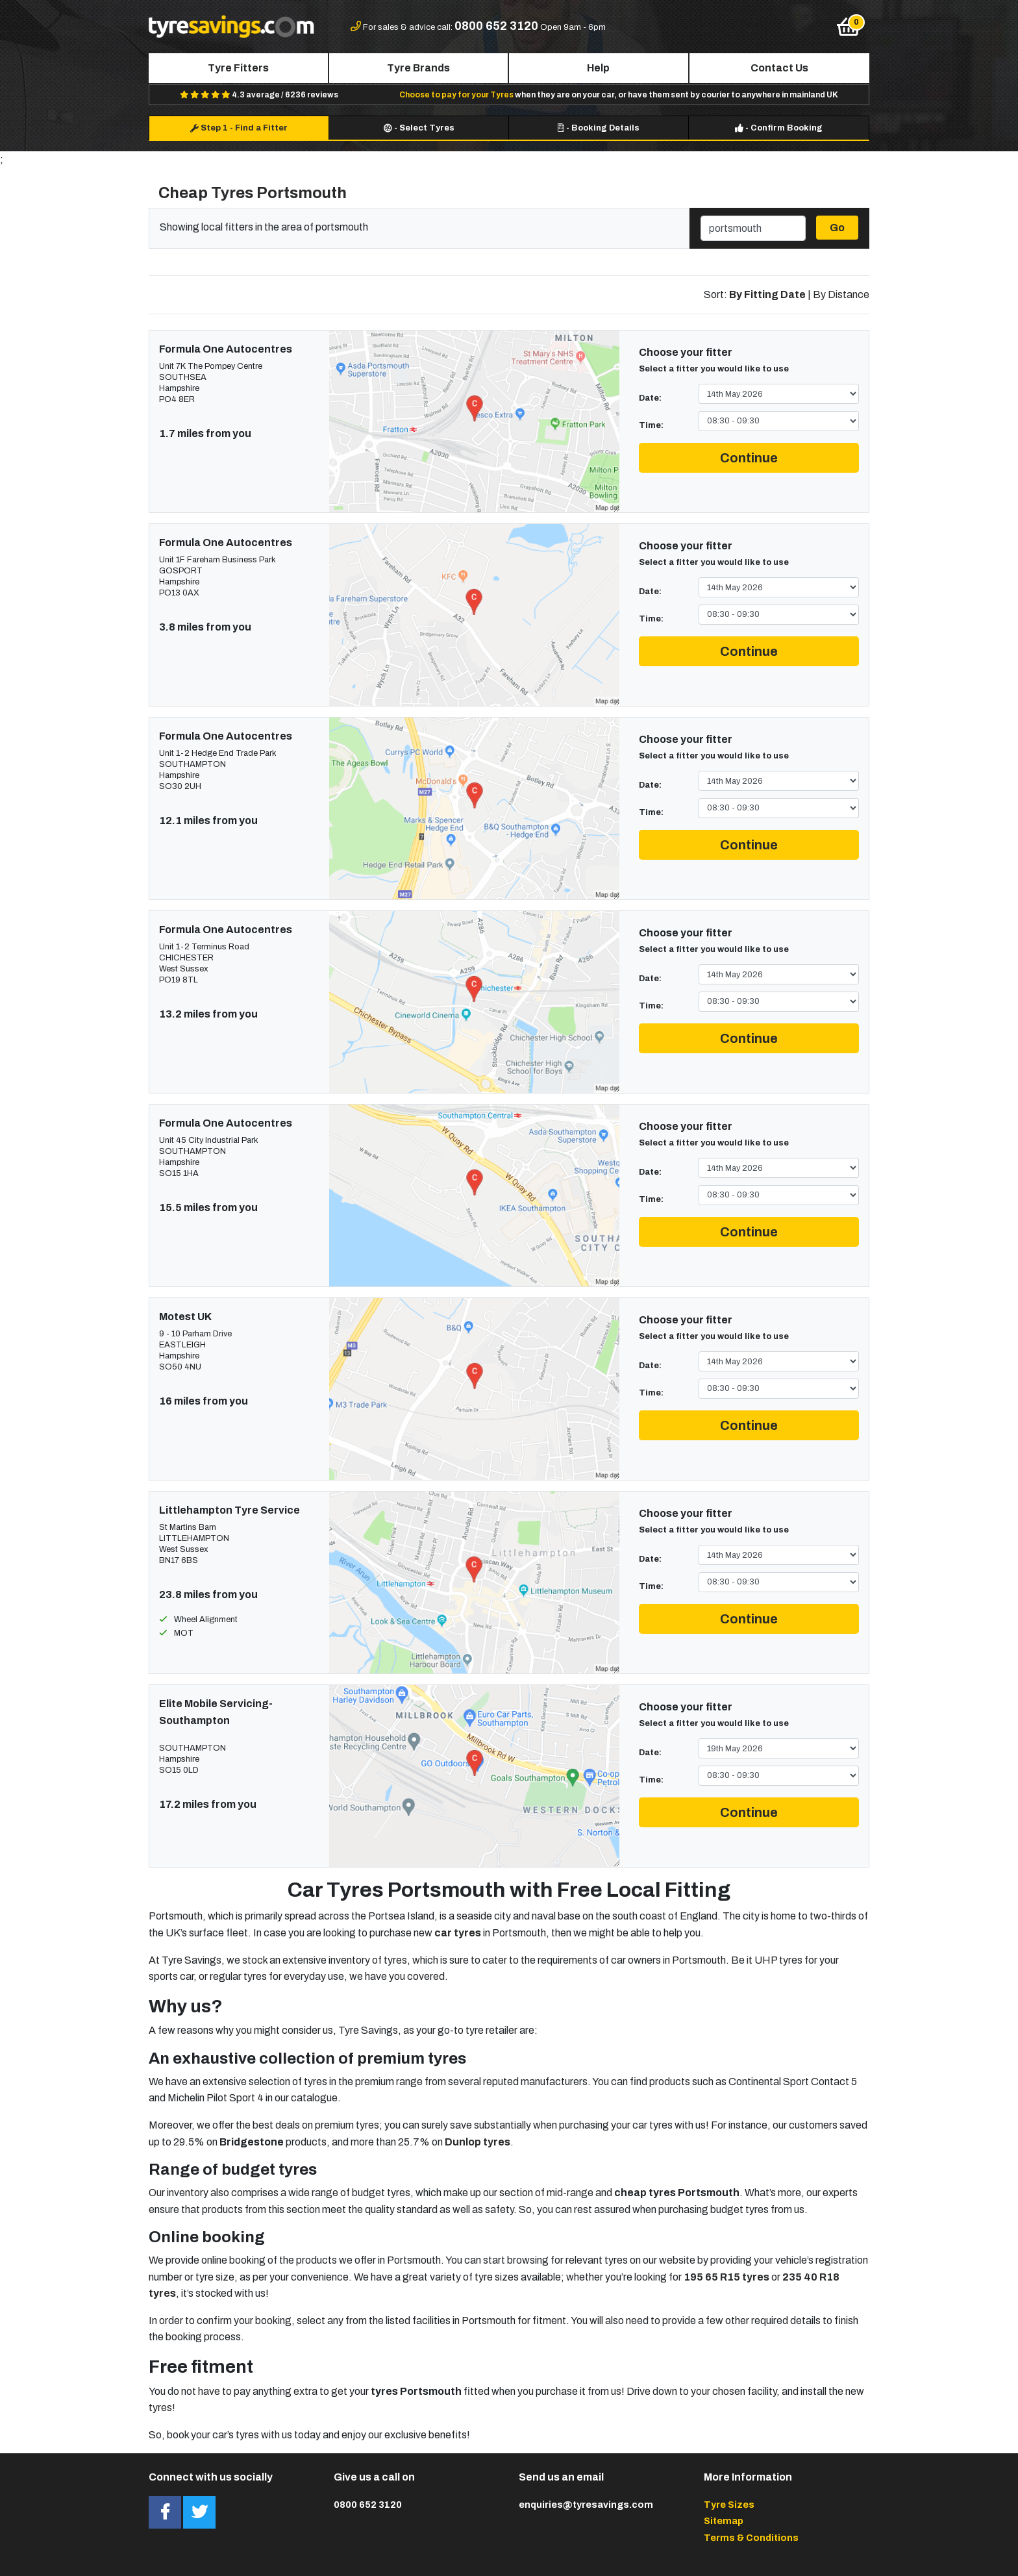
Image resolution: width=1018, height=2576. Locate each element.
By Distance (841, 294)
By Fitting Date (767, 294)
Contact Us (779, 67)
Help (598, 67)
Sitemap (723, 2521)
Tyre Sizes (729, 2504)
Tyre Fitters (238, 67)
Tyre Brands (418, 67)
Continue (749, 458)
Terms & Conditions (751, 2537)
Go (837, 227)
